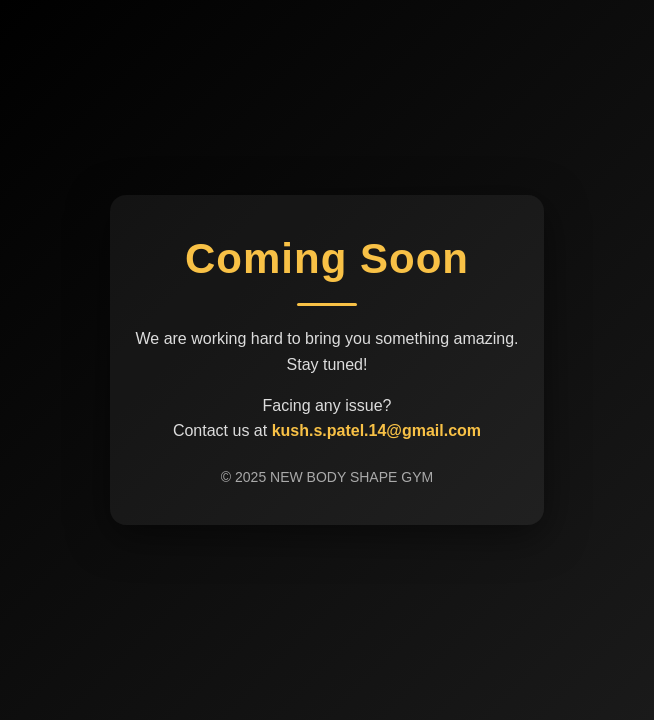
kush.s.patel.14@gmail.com (376, 430)
